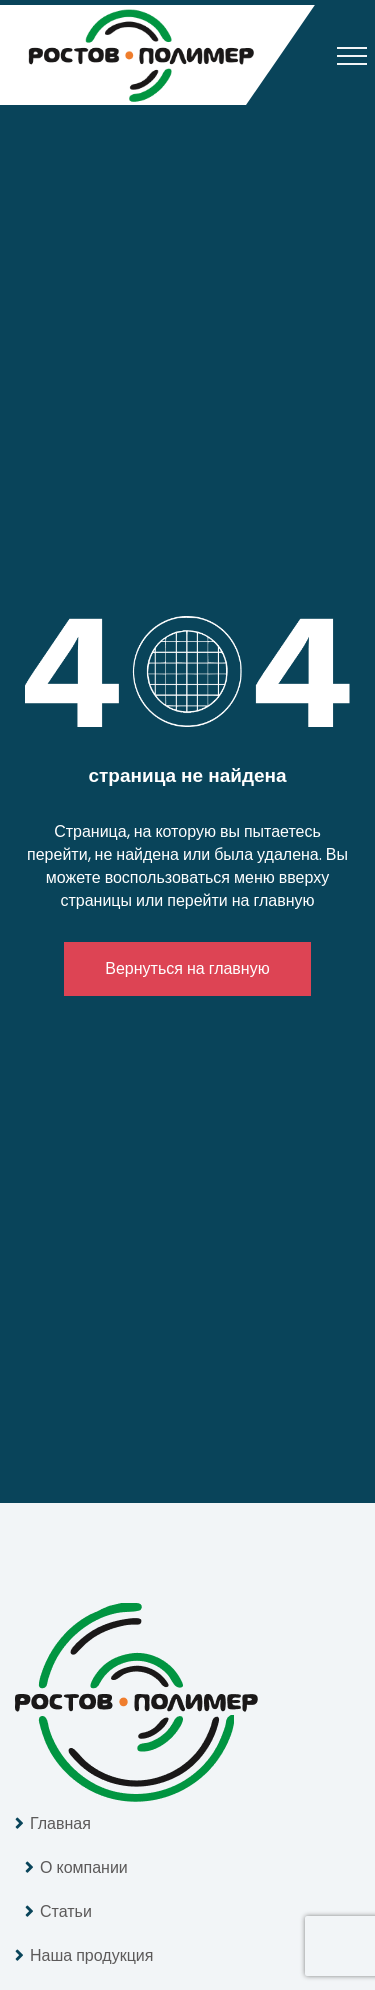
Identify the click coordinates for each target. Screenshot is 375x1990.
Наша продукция (91, 1955)
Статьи (66, 1911)
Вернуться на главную (187, 968)
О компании (84, 1867)
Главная (60, 1823)
